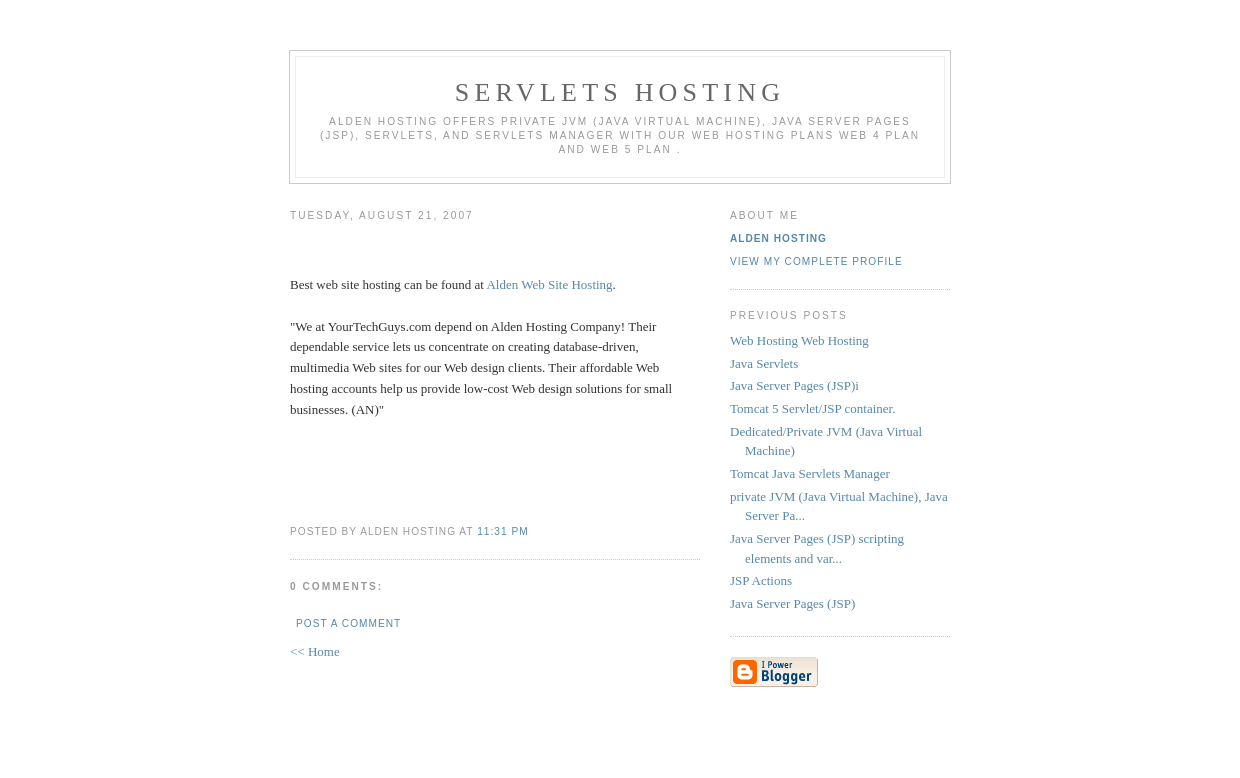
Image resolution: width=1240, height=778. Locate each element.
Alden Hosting (778, 238)
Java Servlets (764, 363)
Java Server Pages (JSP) (792, 603)
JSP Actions (761, 580)
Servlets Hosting (620, 92)
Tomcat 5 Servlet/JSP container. (812, 408)
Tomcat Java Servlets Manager (810, 473)
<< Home (315, 651)
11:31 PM (502, 531)
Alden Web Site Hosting (549, 284)
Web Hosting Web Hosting (799, 340)
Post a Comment (348, 623)
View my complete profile (816, 261)
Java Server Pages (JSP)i (794, 385)
